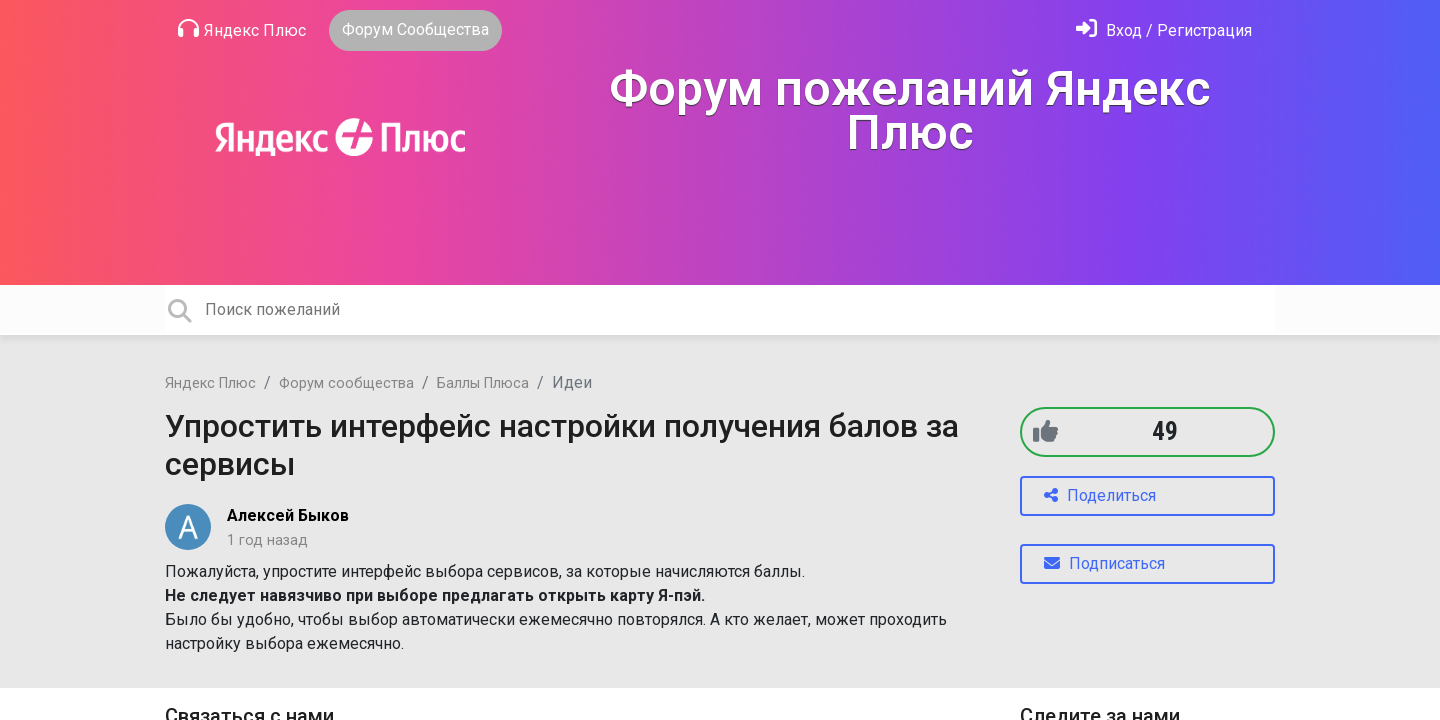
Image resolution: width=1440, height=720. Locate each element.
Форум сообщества (346, 383)
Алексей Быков (288, 515)
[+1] (1045, 431)
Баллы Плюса (483, 383)
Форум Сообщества (415, 29)
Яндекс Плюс (242, 29)
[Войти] (1164, 30)
